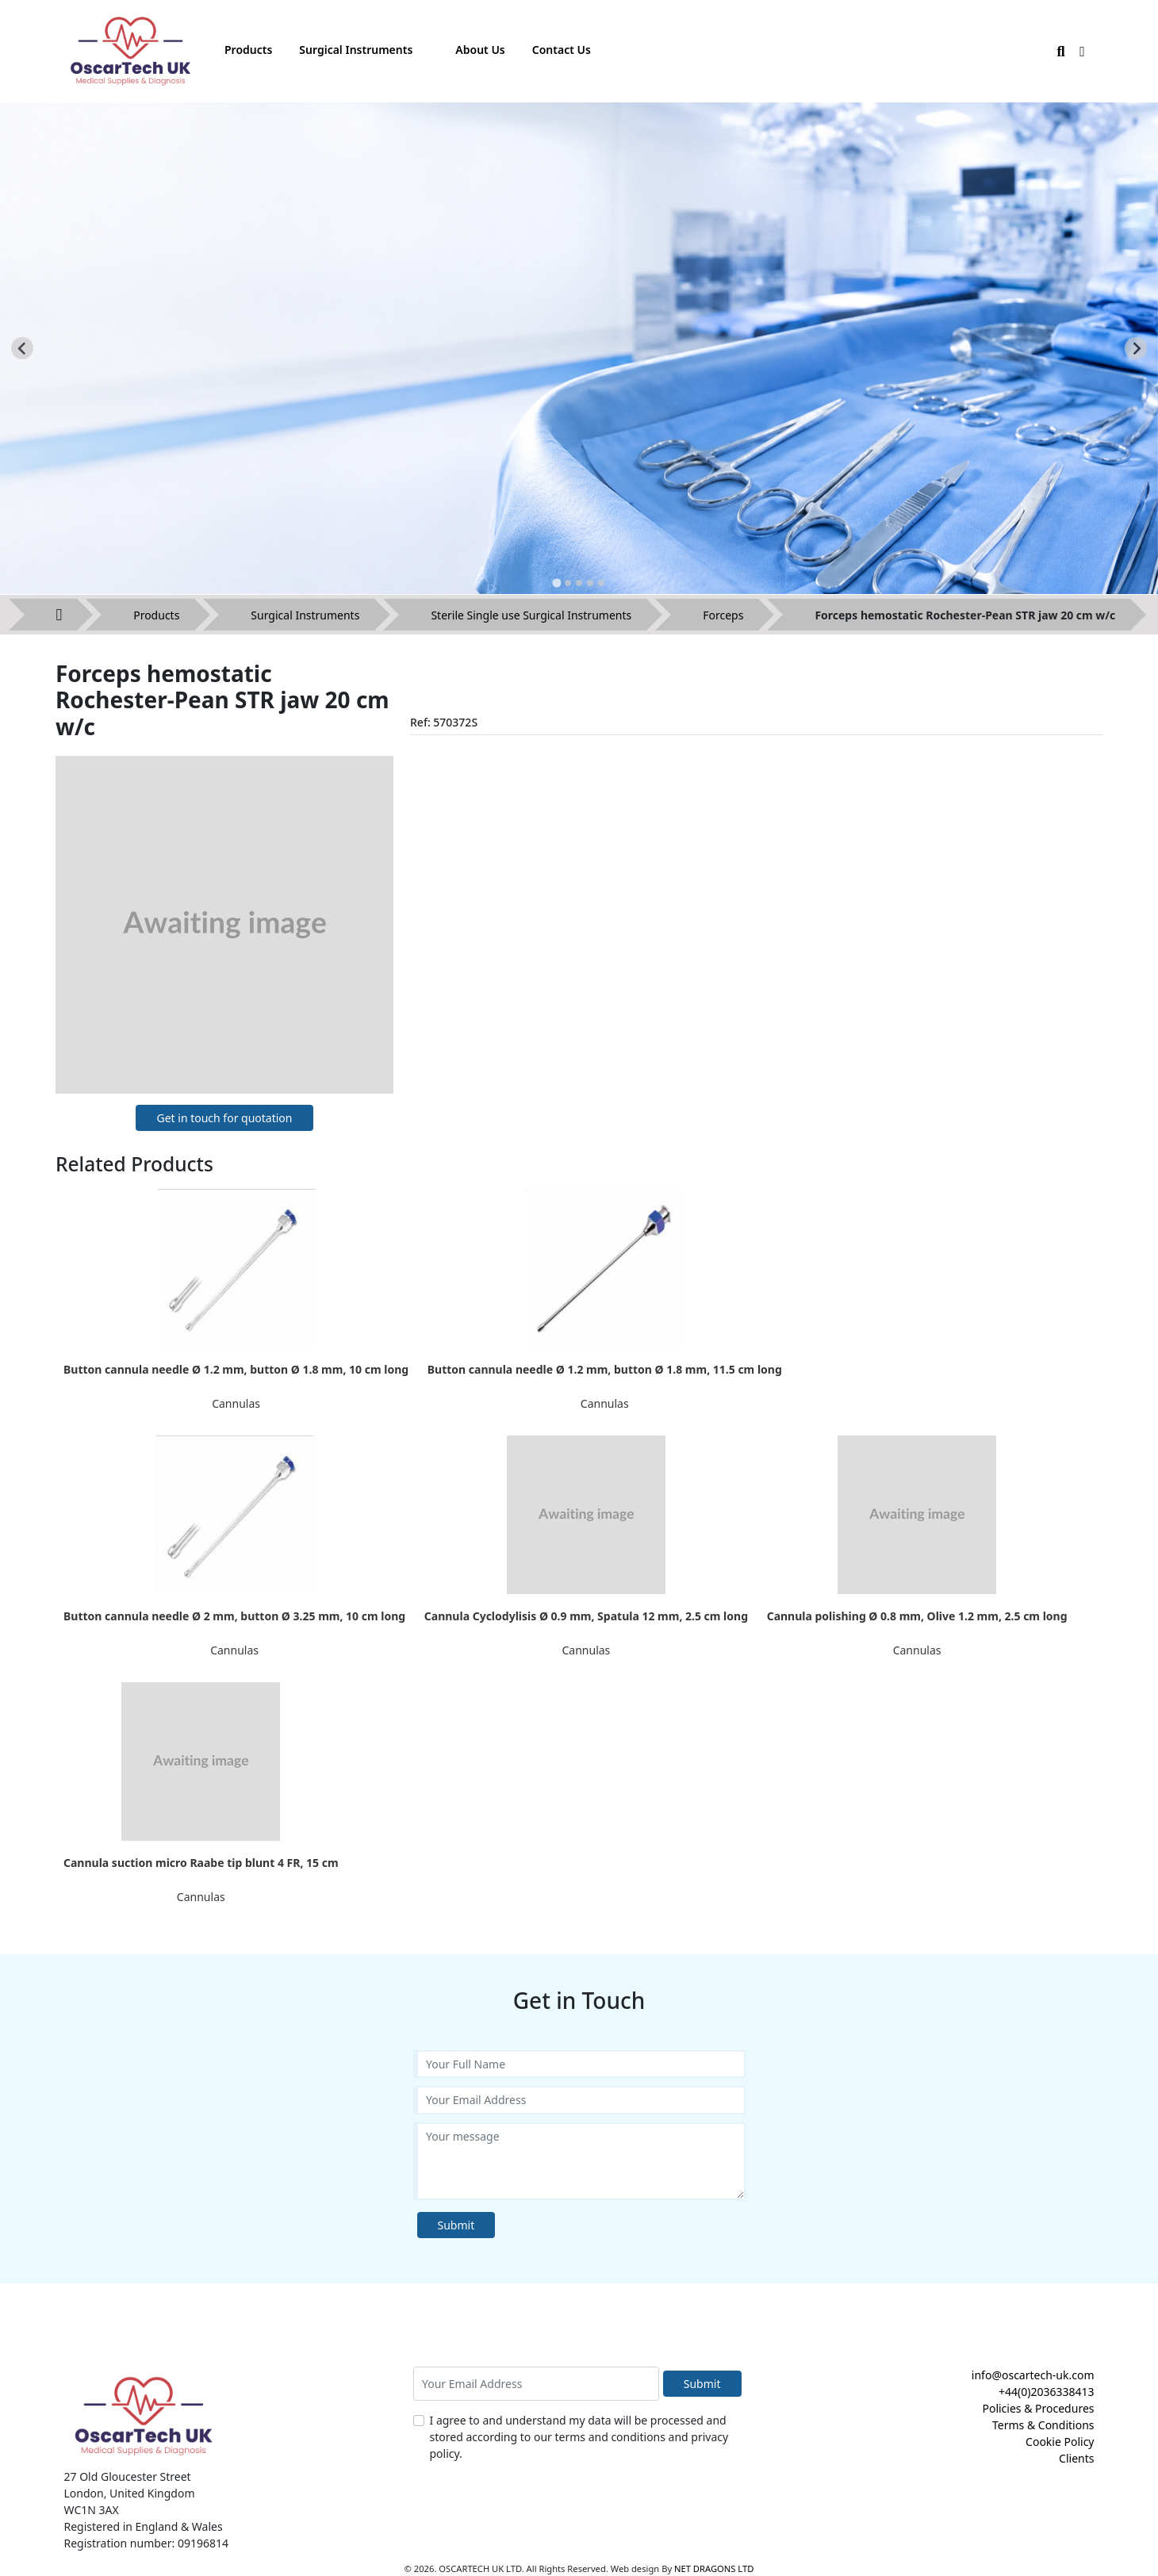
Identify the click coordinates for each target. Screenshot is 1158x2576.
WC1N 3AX (91, 2509)
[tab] (556, 582)
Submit (456, 2225)
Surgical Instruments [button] (355, 49)
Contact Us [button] (561, 49)
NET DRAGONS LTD (713, 2568)
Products (156, 615)
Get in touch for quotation (224, 1117)
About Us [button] (479, 49)
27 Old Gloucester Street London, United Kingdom (129, 2485)
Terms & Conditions (1043, 2424)
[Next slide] (1136, 348)
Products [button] (248, 49)
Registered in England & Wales (143, 2526)
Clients (1076, 2458)
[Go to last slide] (22, 348)
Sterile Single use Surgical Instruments (531, 615)
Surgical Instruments (305, 615)
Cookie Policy (1060, 2441)
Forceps (723, 615)
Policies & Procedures (1038, 2408)
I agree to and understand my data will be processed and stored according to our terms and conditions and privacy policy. (579, 2437)
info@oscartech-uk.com (1033, 2374)
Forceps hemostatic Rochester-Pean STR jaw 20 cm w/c (965, 615)
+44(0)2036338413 (1047, 2391)
